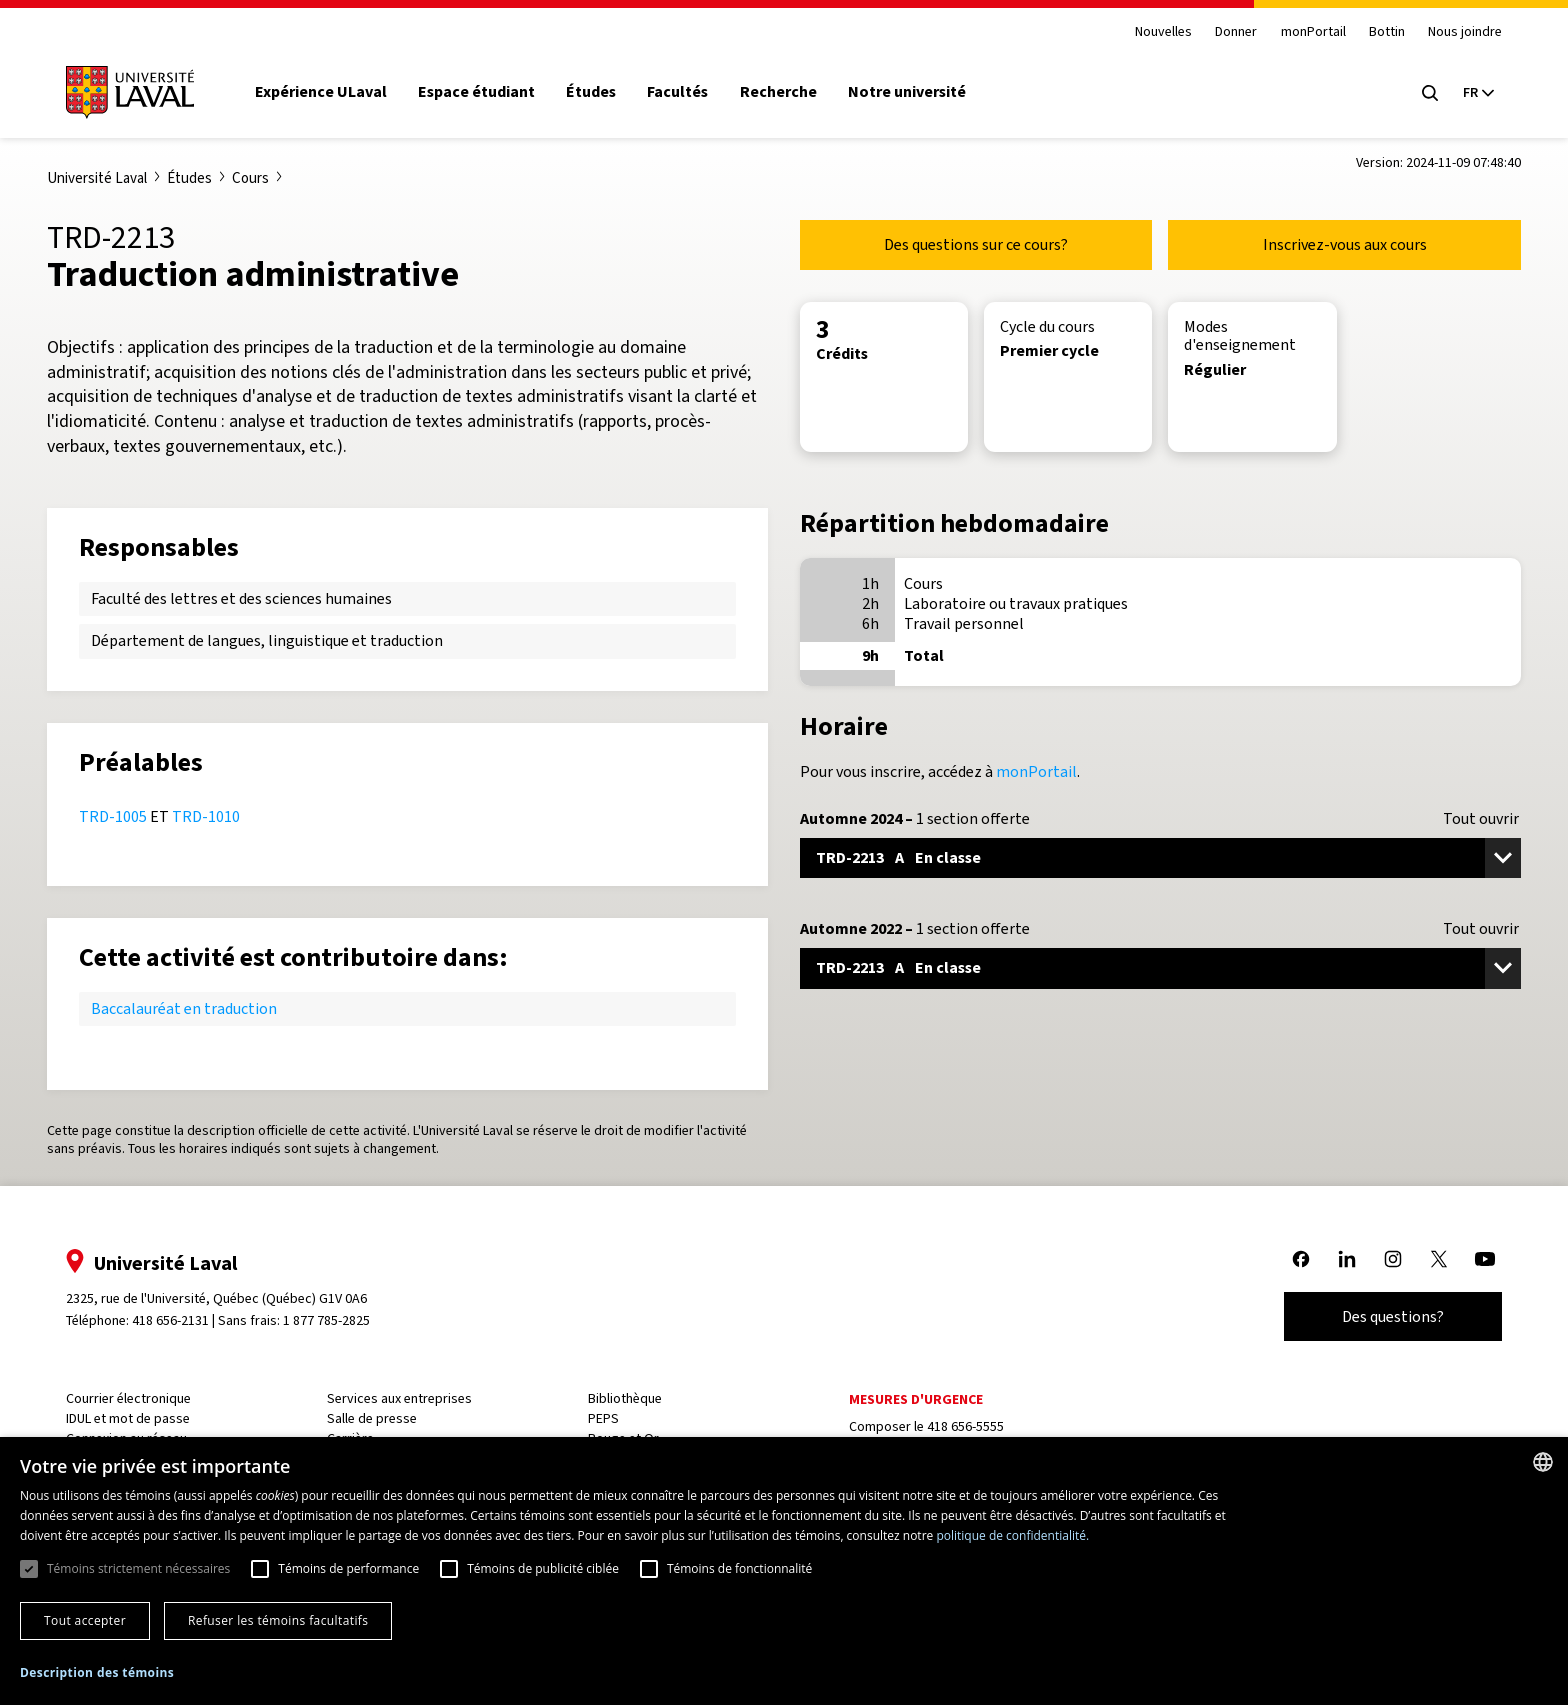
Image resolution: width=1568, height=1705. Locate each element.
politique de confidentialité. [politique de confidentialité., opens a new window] (1012, 1535)
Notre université (907, 92)
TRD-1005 (113, 816)
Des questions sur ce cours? (976, 244)
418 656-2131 (170, 1320)
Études (591, 92)
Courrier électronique (128, 1398)
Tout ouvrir (1481, 819)
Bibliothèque (625, 1398)
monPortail (1313, 32)
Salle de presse (372, 1418)
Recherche (778, 92)
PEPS (603, 1418)
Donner (1236, 32)
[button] (97, 1673)
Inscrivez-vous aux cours (1345, 244)
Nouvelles (1163, 32)
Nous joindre (1465, 32)
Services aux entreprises (399, 1398)
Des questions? (1393, 1316)
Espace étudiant (476, 92)
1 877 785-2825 (327, 1320)
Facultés (677, 92)
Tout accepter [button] (85, 1620)
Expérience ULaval (321, 92)
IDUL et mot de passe (128, 1418)
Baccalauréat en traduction (184, 1008)
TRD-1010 (206, 816)
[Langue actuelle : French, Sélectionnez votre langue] (1478, 93)
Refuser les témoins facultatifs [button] (278, 1620)
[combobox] (1543, 1462)
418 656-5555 (965, 1426)
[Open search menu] (1430, 93)
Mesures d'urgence (916, 1399)
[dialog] (784, 1571)
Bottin (1387, 32)
